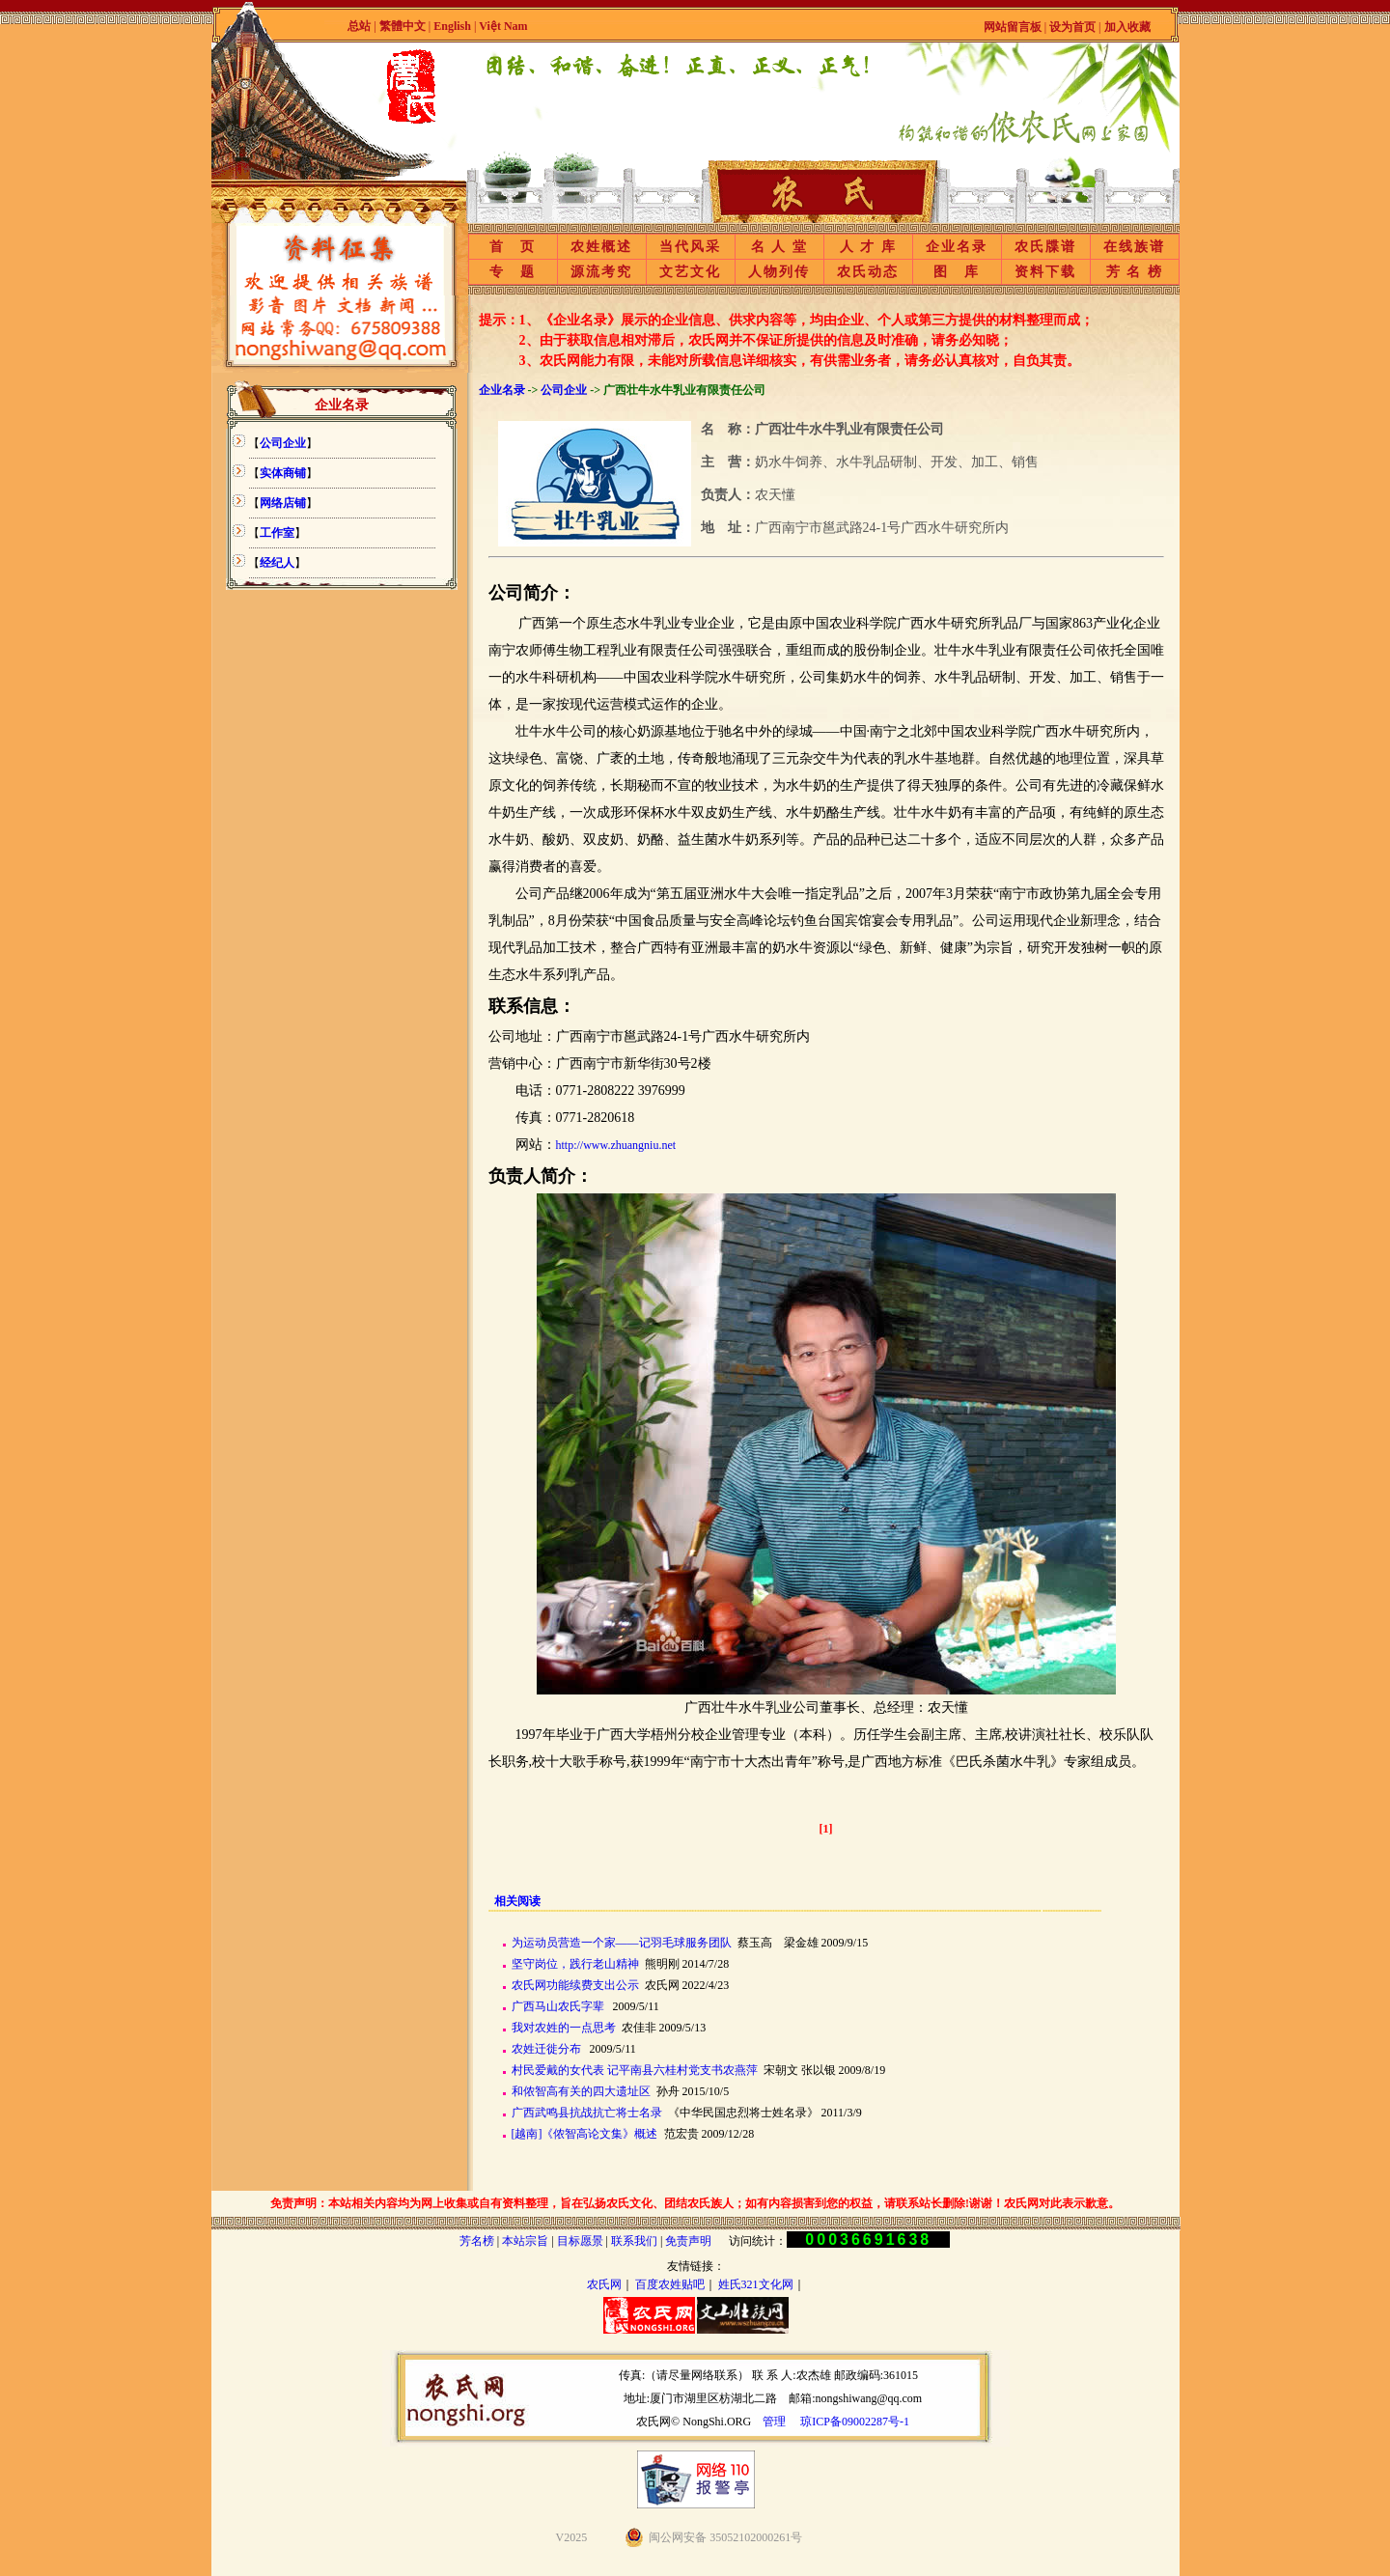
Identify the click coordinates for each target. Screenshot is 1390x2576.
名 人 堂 (779, 246)
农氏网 (604, 2284)
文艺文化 (690, 272)
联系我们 (634, 2241)
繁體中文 (402, 26)
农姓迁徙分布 (546, 2049)
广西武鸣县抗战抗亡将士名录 (587, 2112)
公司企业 (564, 390)
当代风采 (690, 246)
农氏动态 (868, 272)
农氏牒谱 (1045, 246)
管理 (774, 2421)
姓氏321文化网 (755, 2284)
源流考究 (601, 272)
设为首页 (1072, 27)
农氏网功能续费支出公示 (575, 1985)
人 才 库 (868, 246)
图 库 (956, 272)
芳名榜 (476, 2241)
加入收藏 (1127, 27)
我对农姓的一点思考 (564, 2027)
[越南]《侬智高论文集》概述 (585, 2134)
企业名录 (956, 246)
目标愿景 (580, 2241)
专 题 (512, 272)
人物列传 (779, 272)
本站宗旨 (525, 2241)
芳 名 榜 (1134, 272)
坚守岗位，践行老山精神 (575, 1964)
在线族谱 (1134, 246)
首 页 (512, 246)
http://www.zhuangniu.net (616, 1145)
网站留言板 (1013, 27)
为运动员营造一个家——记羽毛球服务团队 (622, 1942)
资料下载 (1045, 272)
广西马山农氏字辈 (558, 2006)
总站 (359, 26)
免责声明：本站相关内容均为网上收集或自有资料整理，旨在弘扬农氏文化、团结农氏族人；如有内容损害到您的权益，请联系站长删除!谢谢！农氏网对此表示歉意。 (695, 2203)
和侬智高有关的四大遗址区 (581, 2091)
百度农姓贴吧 (670, 2284)
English (453, 26)
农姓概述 (601, 246)
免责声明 (688, 2241)
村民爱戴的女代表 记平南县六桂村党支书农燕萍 (635, 2070)
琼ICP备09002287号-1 (854, 2421)
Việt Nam (503, 26)
